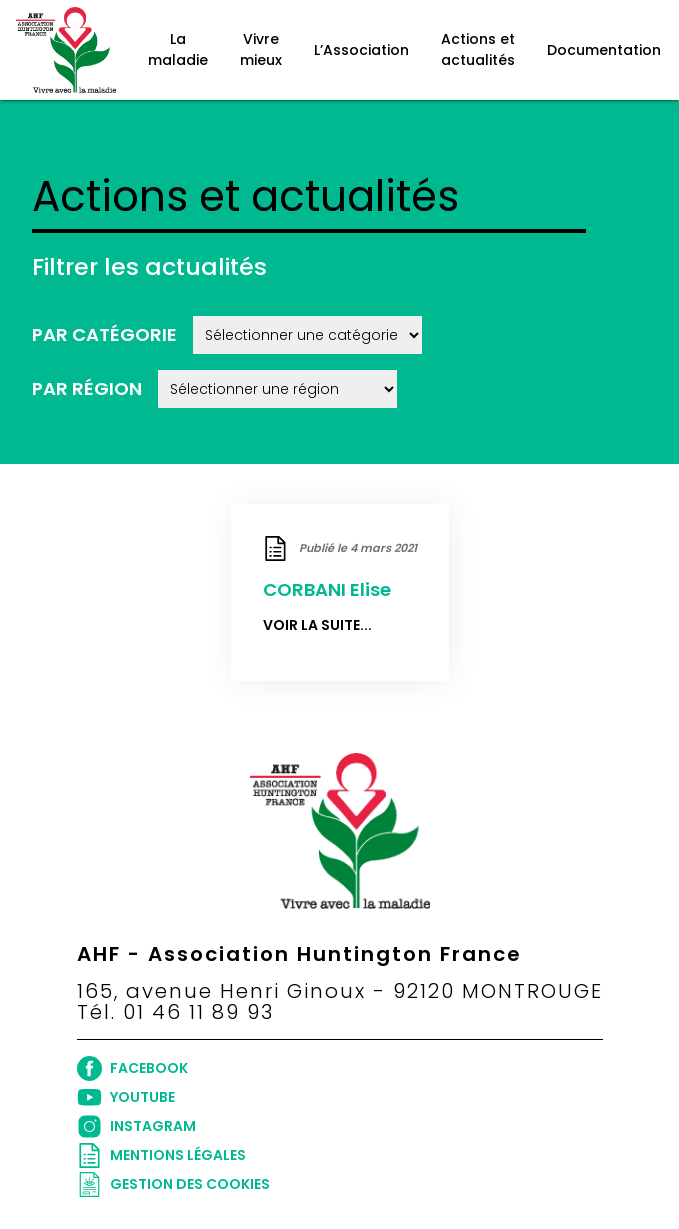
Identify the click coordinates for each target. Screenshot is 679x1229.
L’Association (361, 50)
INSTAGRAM (136, 1126)
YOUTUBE (126, 1097)
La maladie (178, 49)
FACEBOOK (132, 1068)
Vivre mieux (261, 49)
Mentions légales (161, 1155)
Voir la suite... (317, 625)
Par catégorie (104, 334)
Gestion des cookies (173, 1184)
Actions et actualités (478, 49)
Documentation (604, 50)
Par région (87, 388)
